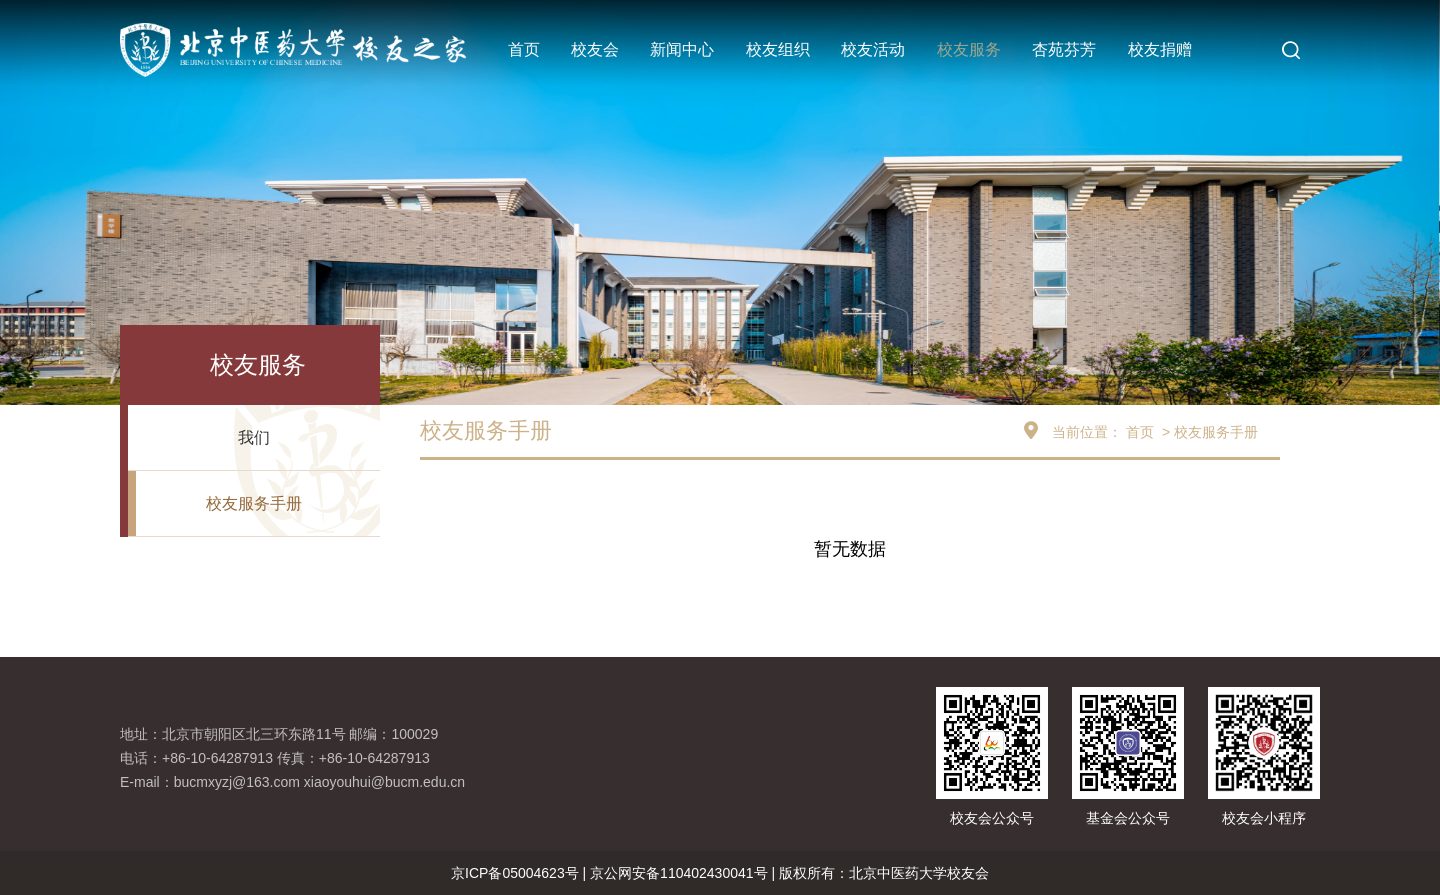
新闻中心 (682, 49)
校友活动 (873, 49)
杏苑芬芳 (1064, 49)
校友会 (595, 49)
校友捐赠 (1160, 49)
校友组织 (778, 49)
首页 (524, 49)
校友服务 (969, 49)
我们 (254, 437)
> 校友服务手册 (1208, 432)
